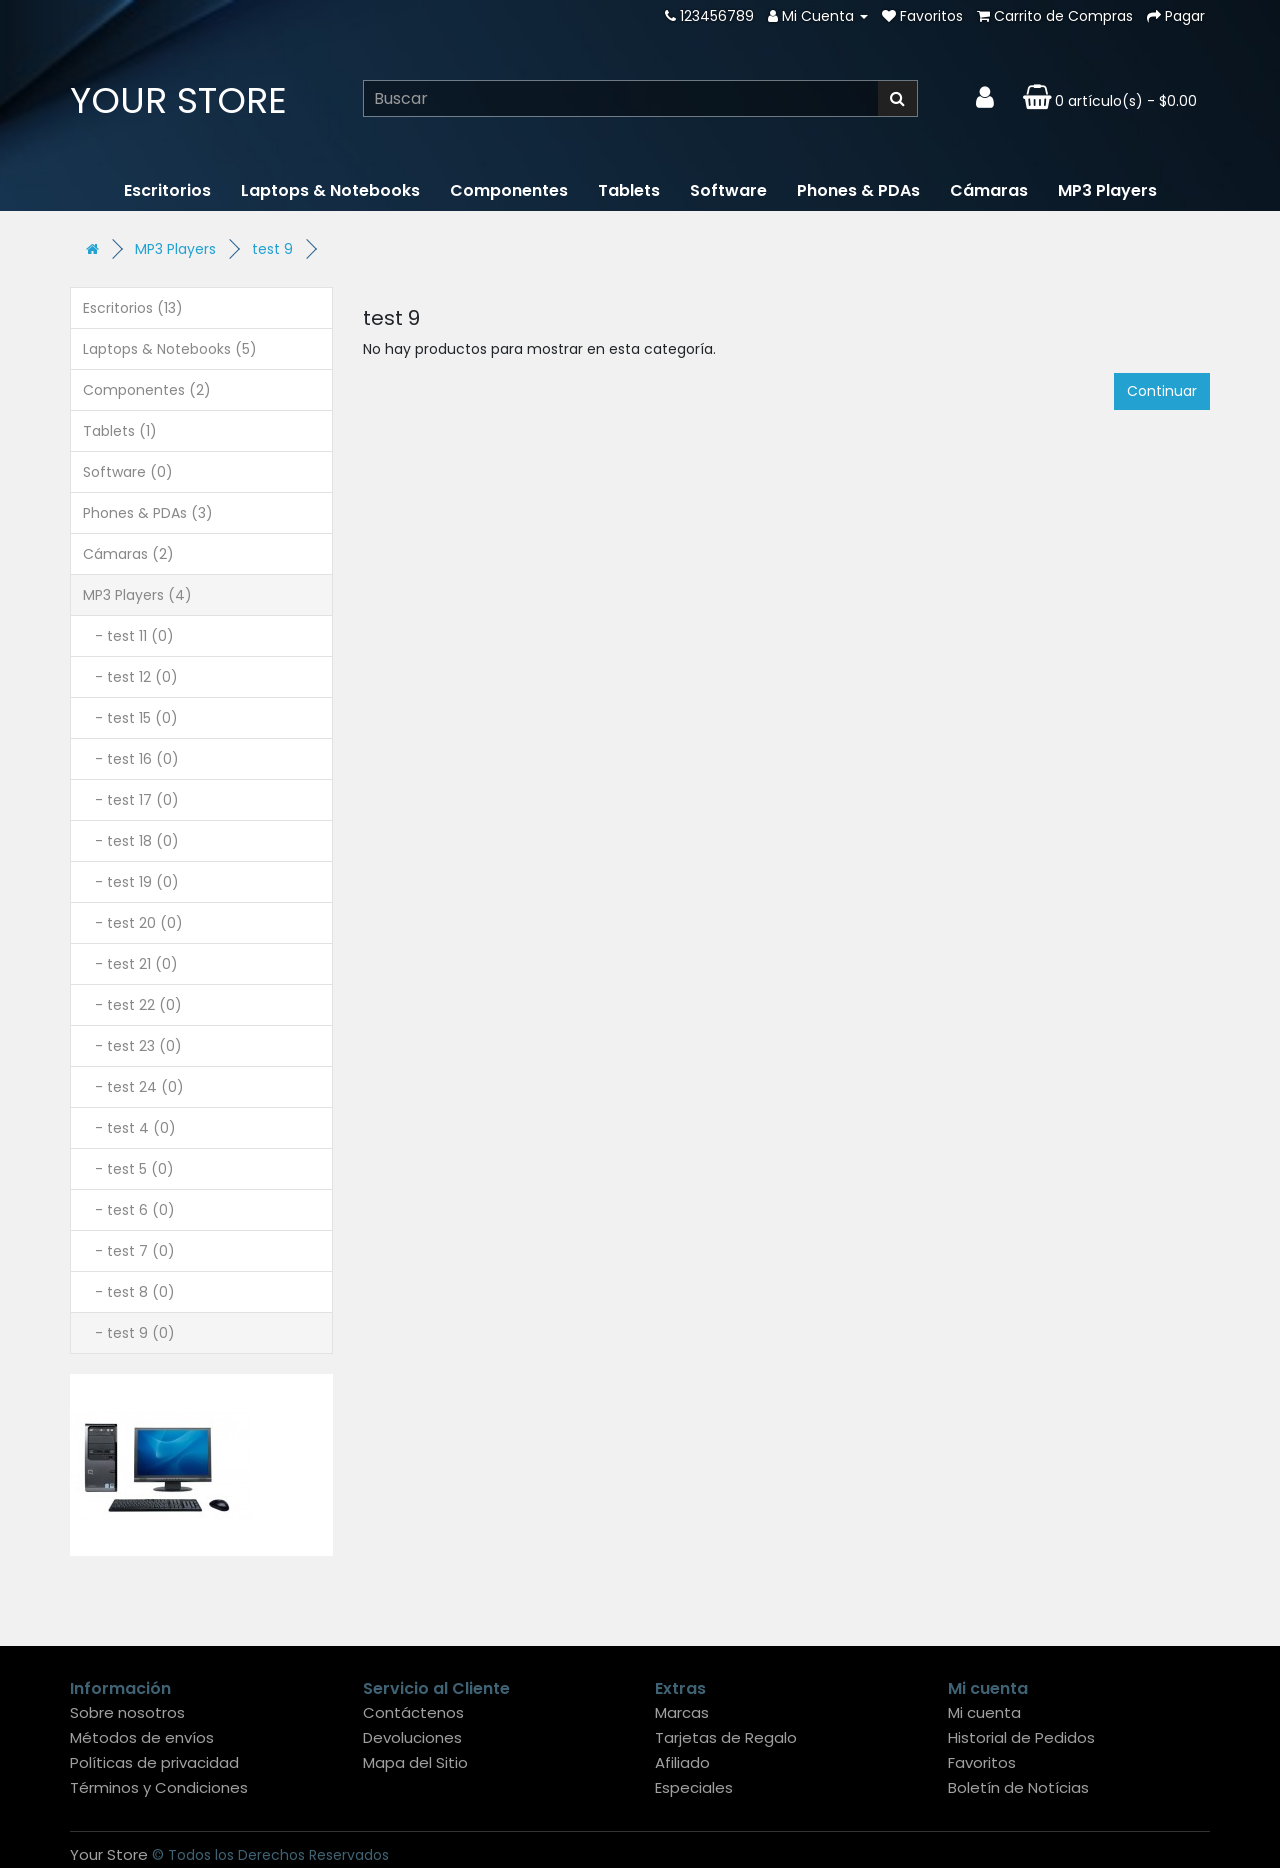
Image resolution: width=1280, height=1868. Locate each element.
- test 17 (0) (131, 800)
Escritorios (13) (133, 308)
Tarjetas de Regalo (726, 1737)
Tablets (629, 190)
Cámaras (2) (128, 554)
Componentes (509, 190)
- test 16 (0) (131, 759)
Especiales (694, 1787)
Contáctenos (413, 1712)
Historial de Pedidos (1021, 1737)
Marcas (682, 1712)
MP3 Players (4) (137, 595)
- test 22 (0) (132, 1005)
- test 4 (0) (129, 1128)
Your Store (178, 100)
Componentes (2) (147, 390)
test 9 (272, 249)
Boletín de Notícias (1018, 1787)
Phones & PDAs (858, 190)
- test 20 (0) (133, 923)
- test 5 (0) (128, 1169)
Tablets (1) (120, 431)
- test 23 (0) (132, 1046)
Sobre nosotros (127, 1712)
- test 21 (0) (130, 964)
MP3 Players (1107, 190)
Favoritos (982, 1762)
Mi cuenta (984, 1712)
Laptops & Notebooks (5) (170, 349)
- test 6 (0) (129, 1210)
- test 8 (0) (129, 1292)
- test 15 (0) (130, 718)
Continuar (1162, 391)
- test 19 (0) (131, 882)
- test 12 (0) (130, 677)
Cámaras (989, 190)
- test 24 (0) (133, 1087)
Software (728, 190)
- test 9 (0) (129, 1333)
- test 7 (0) (129, 1251)
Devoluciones (412, 1737)
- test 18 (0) (131, 841)
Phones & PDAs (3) (148, 513)
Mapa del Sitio (415, 1762)
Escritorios (167, 190)
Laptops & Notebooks (330, 190)
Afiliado (682, 1762)
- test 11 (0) (128, 636)
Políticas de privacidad (154, 1762)
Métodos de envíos (142, 1737)
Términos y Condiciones (159, 1787)
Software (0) (128, 472)
